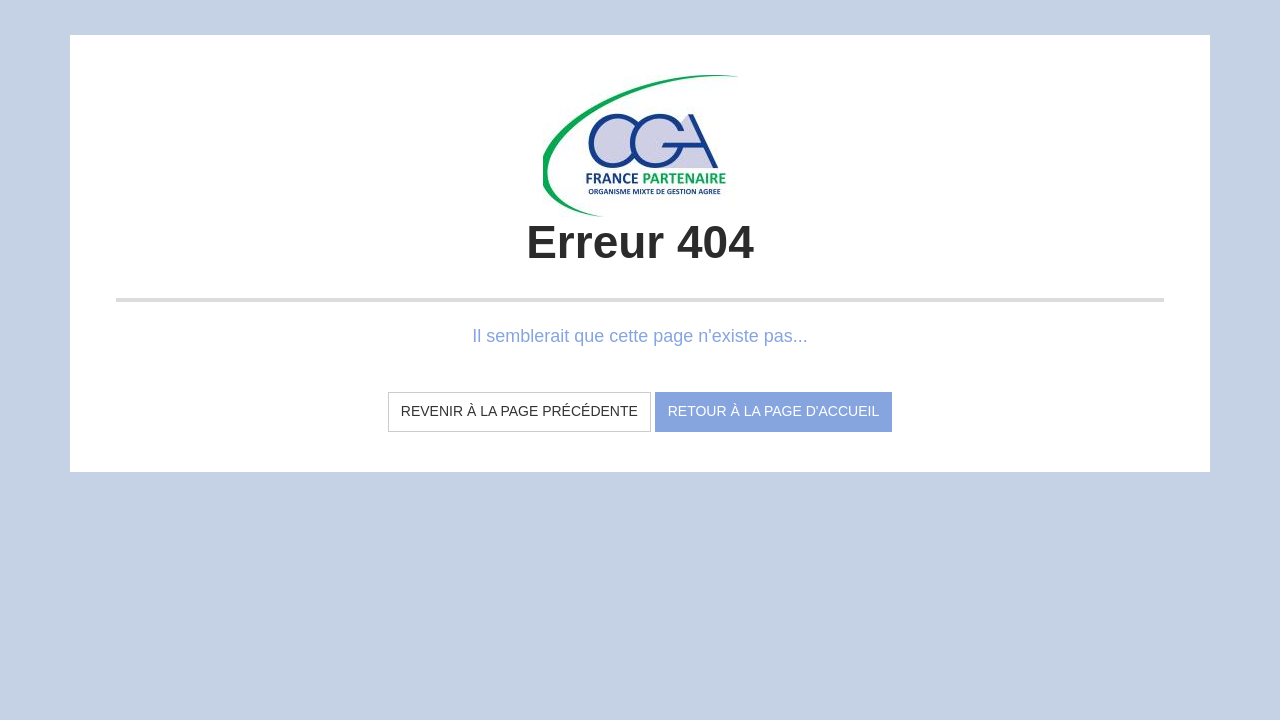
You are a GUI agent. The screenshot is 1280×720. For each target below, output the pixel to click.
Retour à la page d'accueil (773, 411)
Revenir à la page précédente (519, 411)
